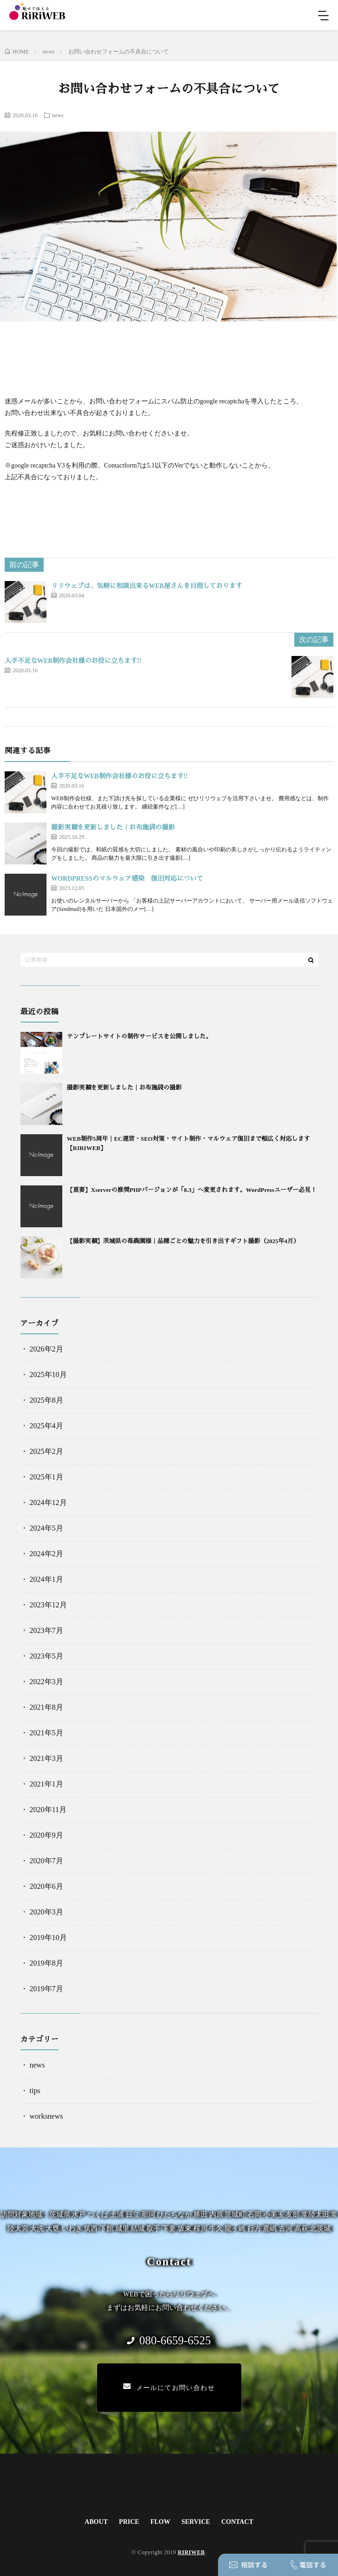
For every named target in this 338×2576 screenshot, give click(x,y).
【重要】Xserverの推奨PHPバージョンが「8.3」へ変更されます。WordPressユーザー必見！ (192, 1189)
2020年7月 (46, 1861)
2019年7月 (46, 1989)
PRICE (129, 2521)
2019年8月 (46, 1963)
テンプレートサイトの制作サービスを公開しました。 (139, 1036)
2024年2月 (46, 1554)
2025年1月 (46, 1477)
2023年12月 (48, 1605)
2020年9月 (46, 1835)
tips (35, 2090)
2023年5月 (46, 1656)
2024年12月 (48, 1502)
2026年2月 (46, 1349)
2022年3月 (46, 1682)
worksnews (46, 2116)
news (58, 115)
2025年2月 (46, 1451)
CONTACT (237, 2521)
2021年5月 (46, 1733)
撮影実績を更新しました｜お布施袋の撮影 (113, 827)
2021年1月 (46, 1784)
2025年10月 (48, 1374)
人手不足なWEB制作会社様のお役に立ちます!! (73, 660)
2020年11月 (48, 1809)
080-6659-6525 (169, 2340)
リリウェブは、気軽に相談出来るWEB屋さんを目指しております (146, 585)
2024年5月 (46, 1528)
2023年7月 (46, 1630)
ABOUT (96, 2521)
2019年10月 (48, 1937)
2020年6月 (46, 1886)
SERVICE (195, 2521)
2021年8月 (46, 1707)
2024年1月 (46, 1579)
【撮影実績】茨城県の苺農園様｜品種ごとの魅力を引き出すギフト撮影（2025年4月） (183, 1241)
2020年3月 (46, 1912)
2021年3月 (46, 1758)
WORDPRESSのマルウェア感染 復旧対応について (127, 878)
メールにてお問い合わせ (169, 2386)
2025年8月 (46, 1400)
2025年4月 (46, 1426)
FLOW (160, 2521)
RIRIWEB (191, 2552)
